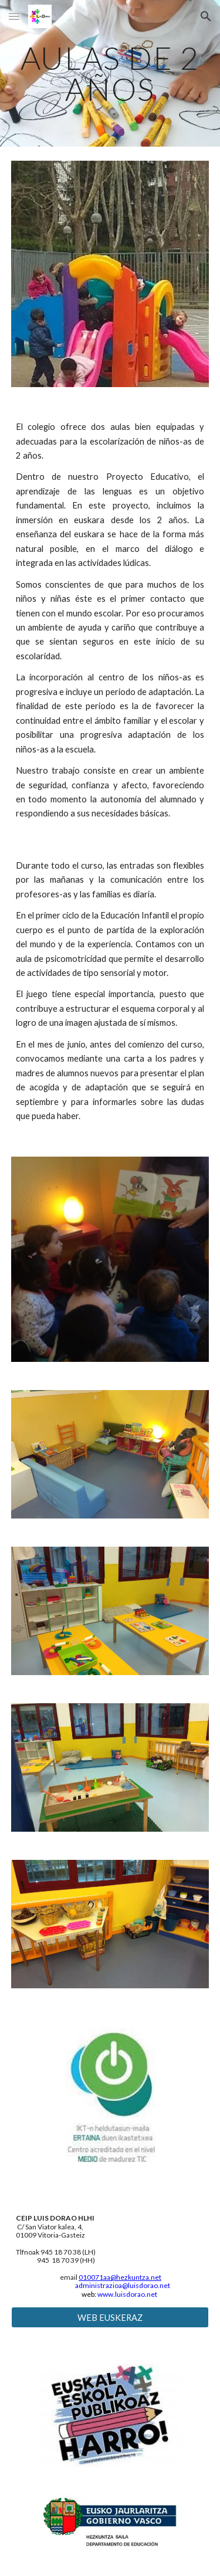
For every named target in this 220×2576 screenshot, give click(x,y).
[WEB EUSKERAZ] (110, 2317)
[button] (14, 16)
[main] (110, 74)
